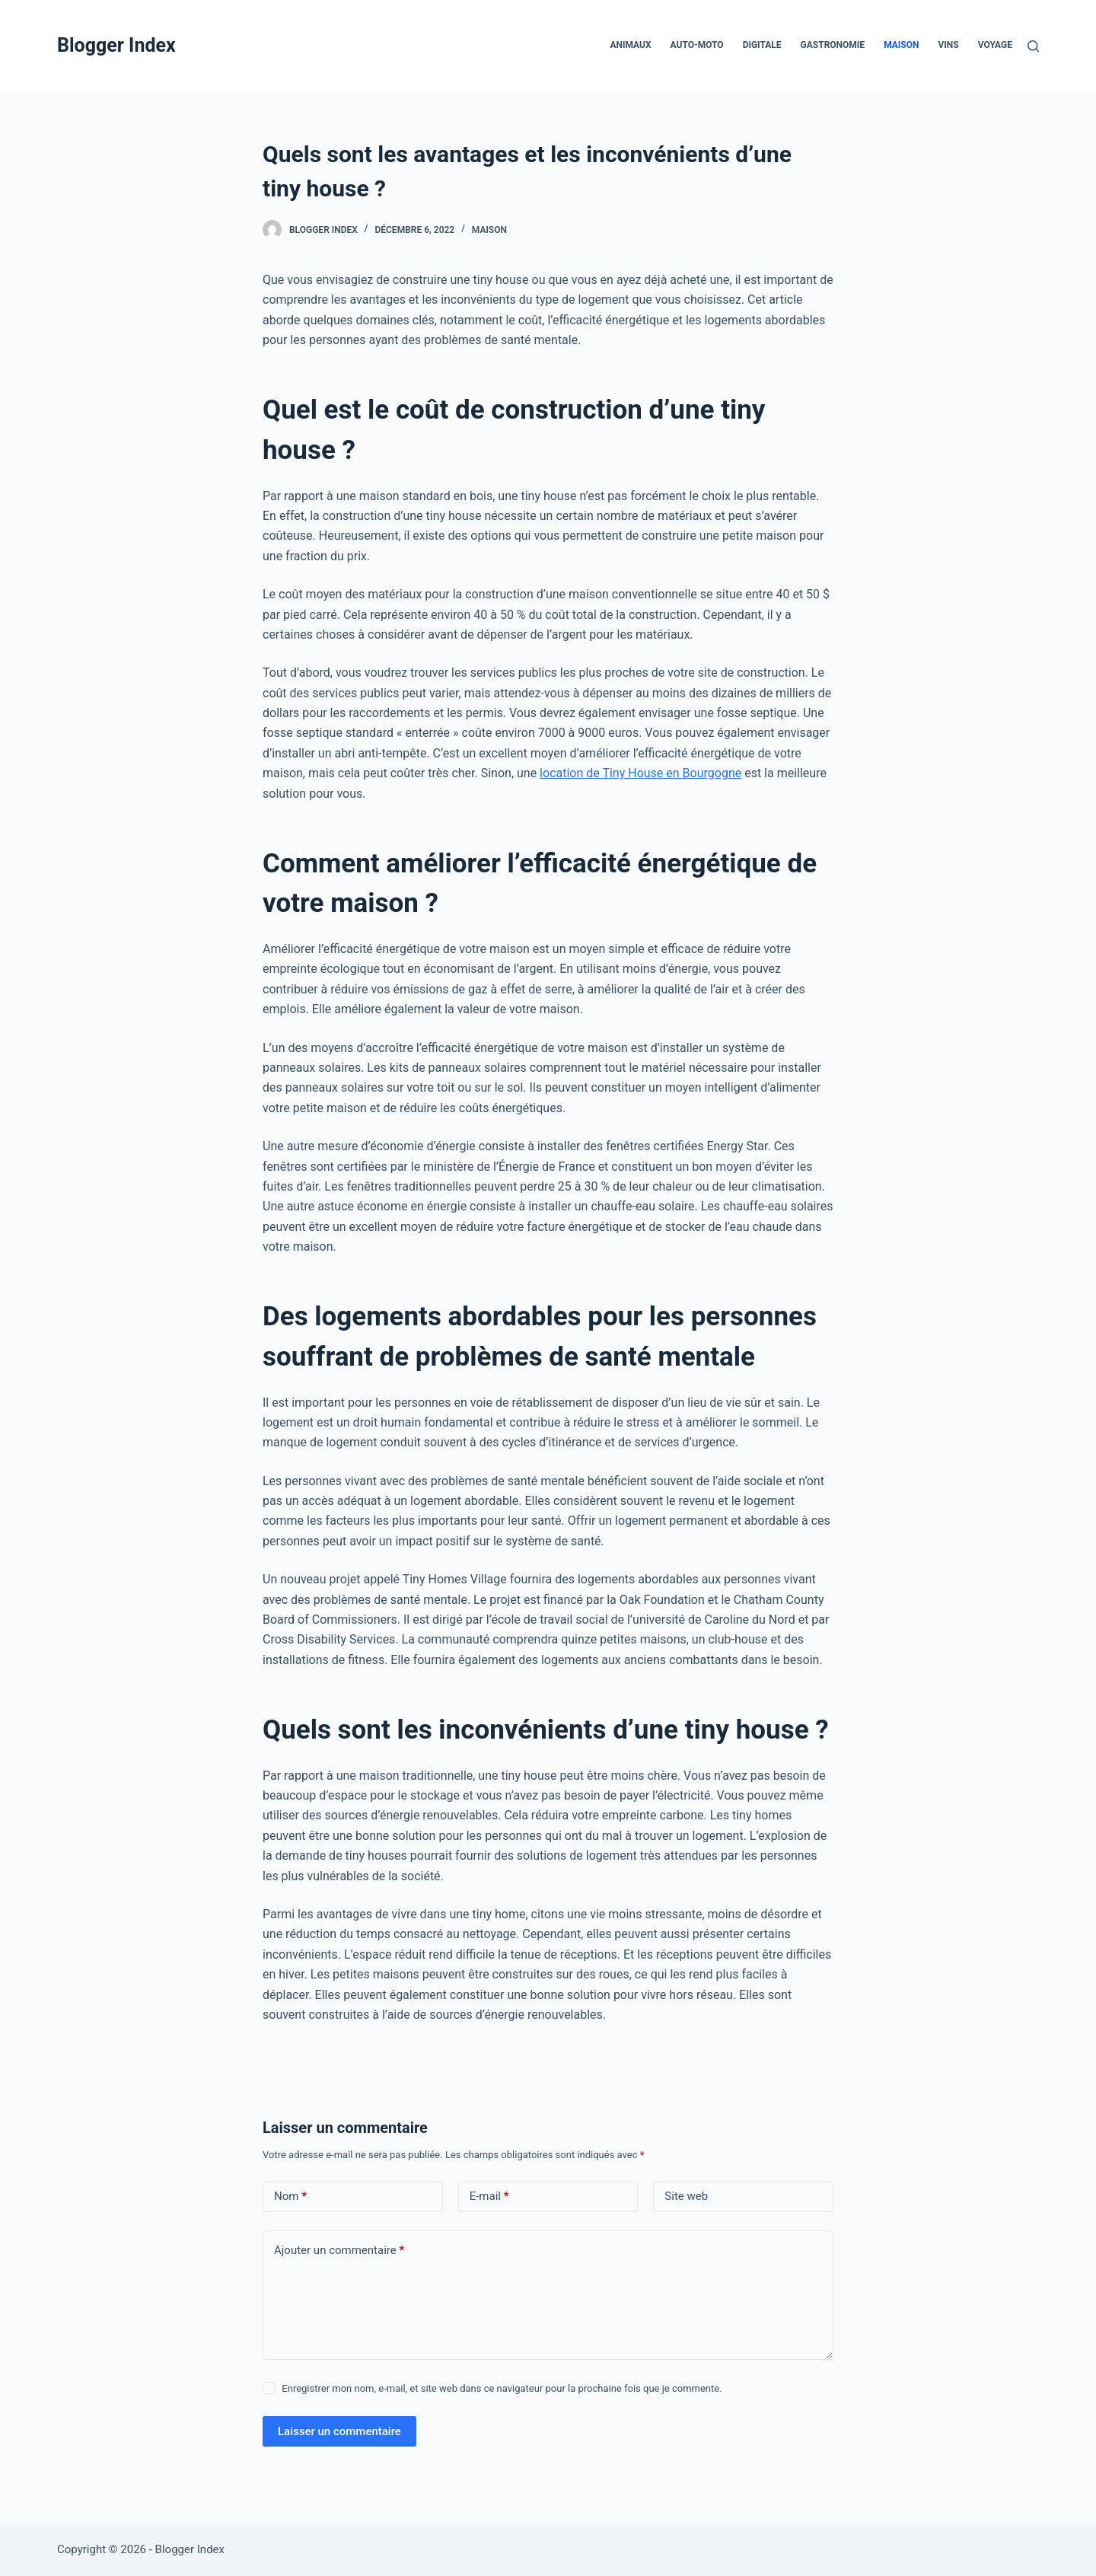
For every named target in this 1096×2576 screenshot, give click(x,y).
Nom (290, 2196)
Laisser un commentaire (339, 2431)
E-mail (489, 2196)
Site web (686, 2196)
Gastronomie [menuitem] (833, 45)
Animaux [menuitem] (630, 45)
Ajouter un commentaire (339, 2250)
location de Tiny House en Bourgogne (640, 773)
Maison (489, 230)
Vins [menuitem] (948, 45)
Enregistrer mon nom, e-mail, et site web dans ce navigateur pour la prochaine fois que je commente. (502, 2388)
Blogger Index (116, 45)
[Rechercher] (1033, 46)
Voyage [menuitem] (995, 45)
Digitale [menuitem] (762, 45)
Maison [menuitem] (901, 45)
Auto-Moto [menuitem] (697, 45)
